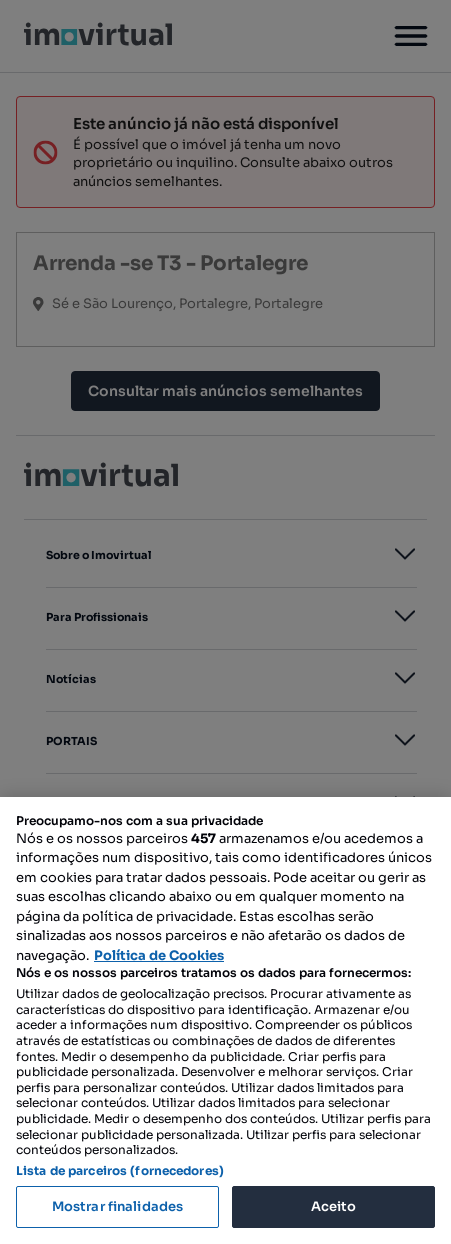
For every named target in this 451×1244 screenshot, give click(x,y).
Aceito (334, 1206)
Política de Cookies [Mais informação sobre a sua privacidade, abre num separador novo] (159, 955)
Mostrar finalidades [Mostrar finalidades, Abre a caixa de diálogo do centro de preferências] (117, 1206)
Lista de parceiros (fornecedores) (120, 1170)
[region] (225, 1020)
